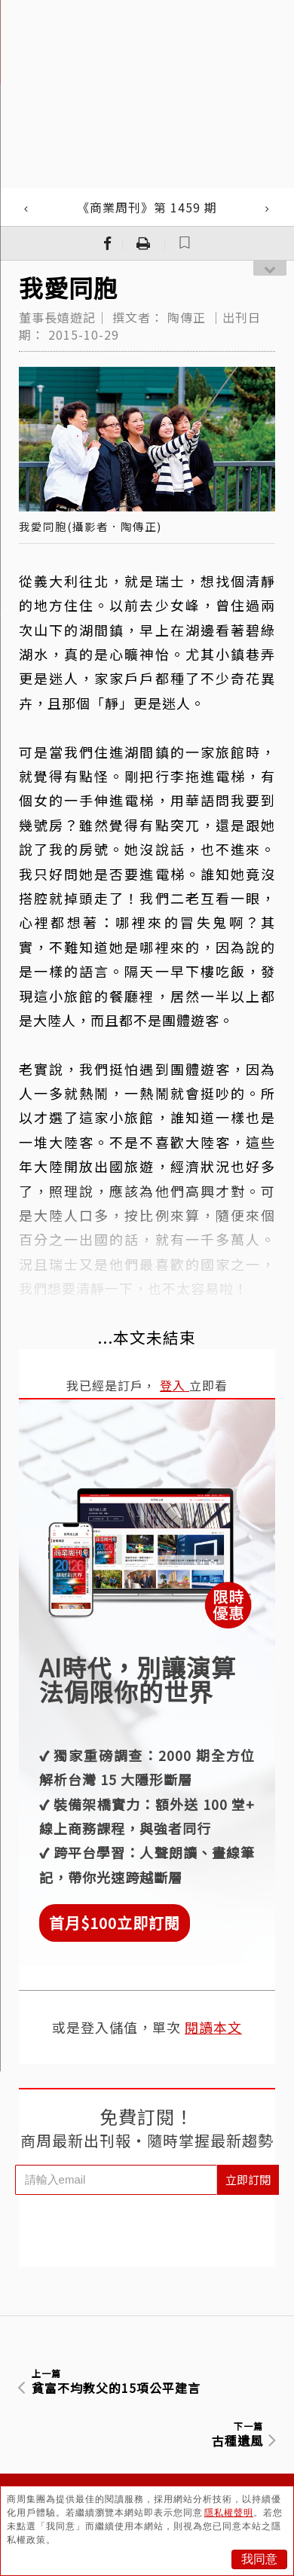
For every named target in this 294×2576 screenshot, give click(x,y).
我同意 (259, 2559)
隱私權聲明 (228, 2512)
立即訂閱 (248, 2179)
